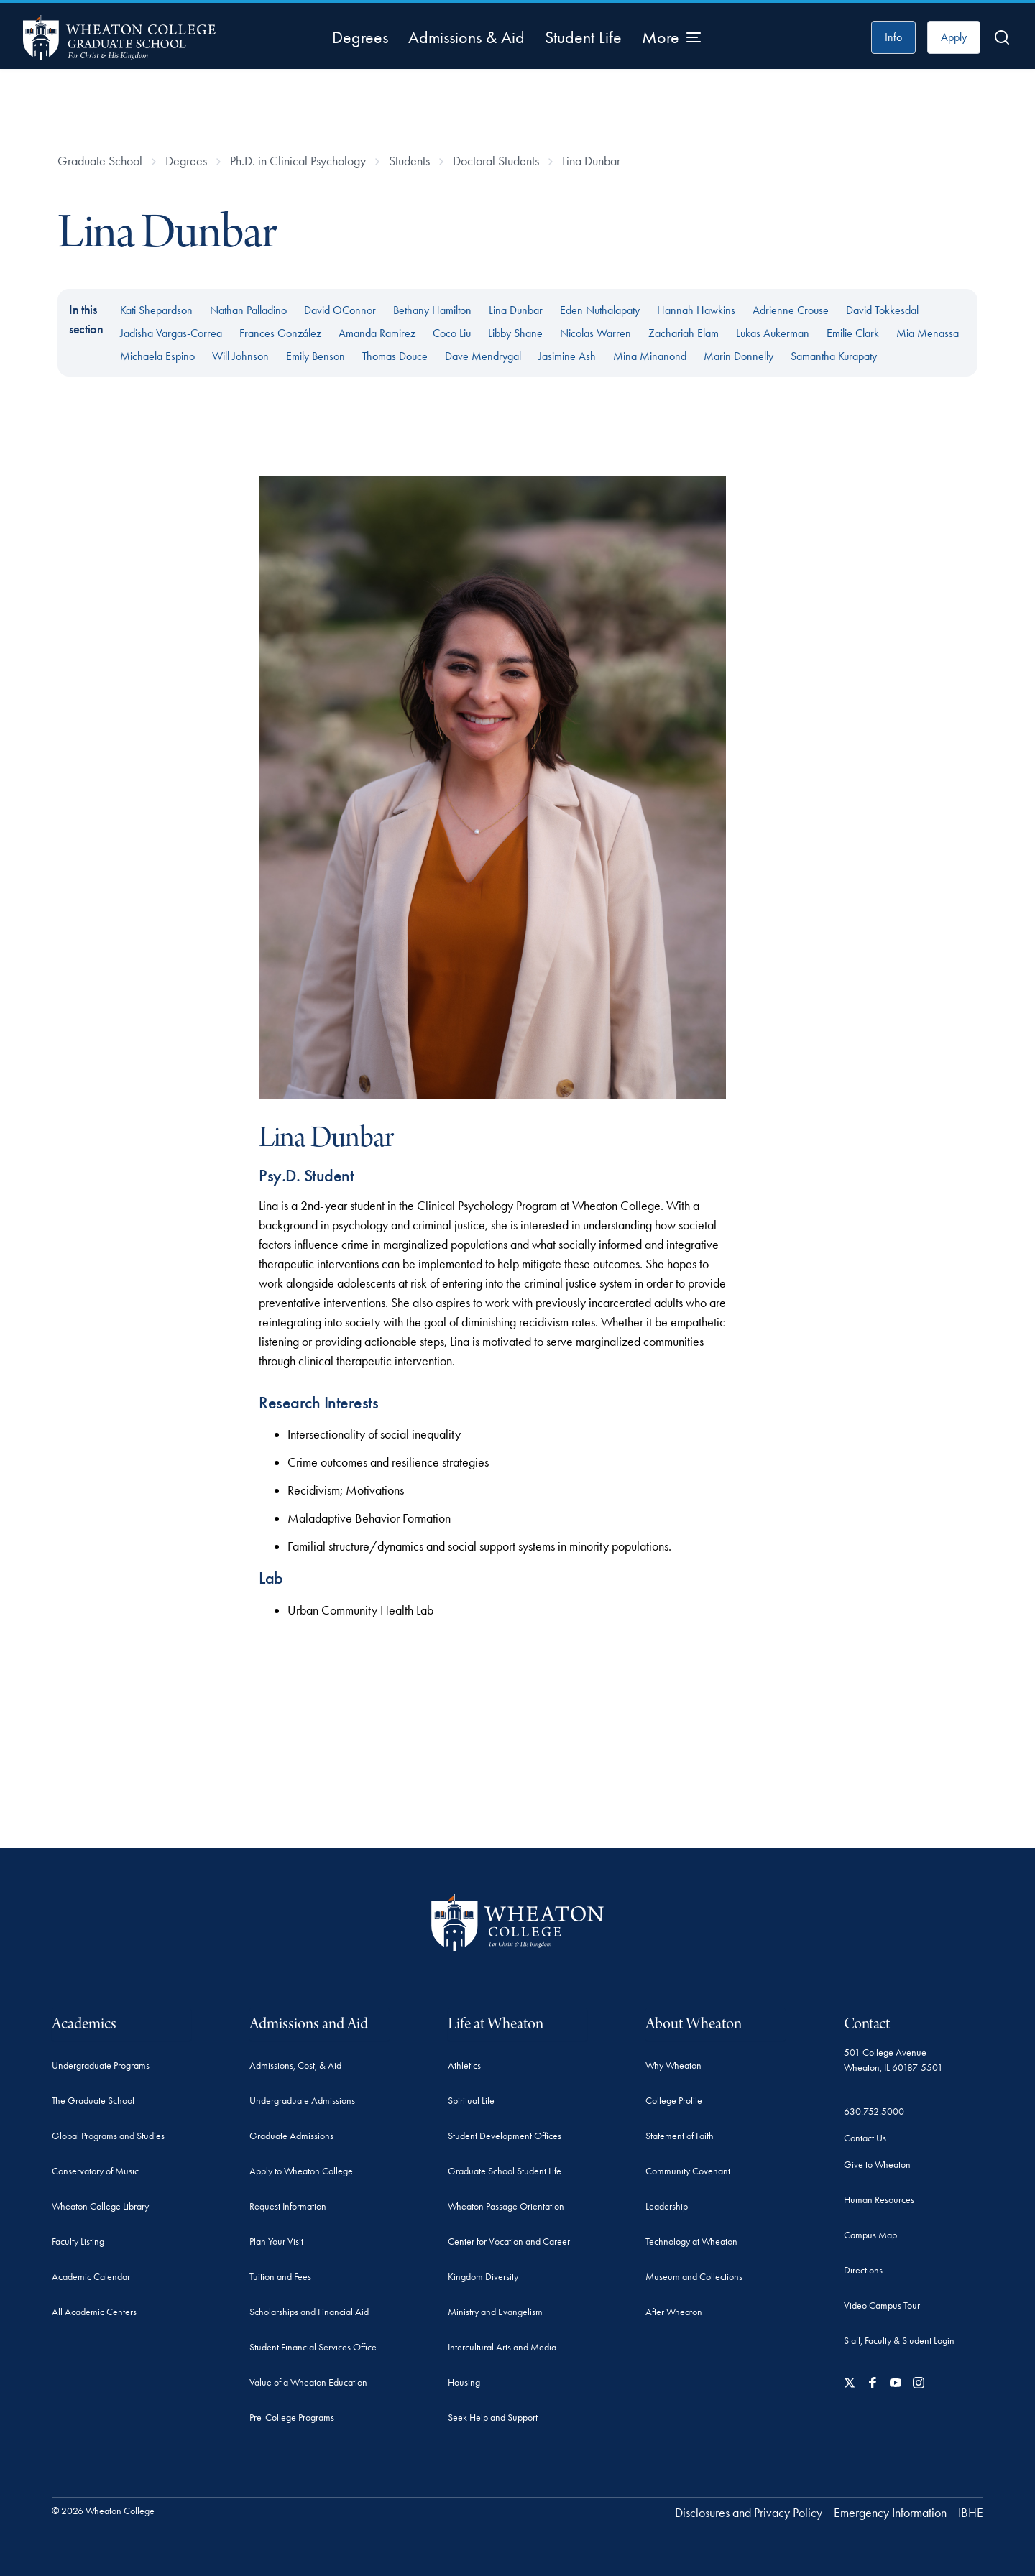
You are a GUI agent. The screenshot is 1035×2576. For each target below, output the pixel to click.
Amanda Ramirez (377, 333)
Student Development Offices (504, 2136)
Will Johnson (240, 356)
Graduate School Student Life (504, 2171)
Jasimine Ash (567, 356)
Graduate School (100, 161)
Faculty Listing (78, 2241)
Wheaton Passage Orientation (506, 2206)
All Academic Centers (94, 2312)
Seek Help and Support (493, 2417)
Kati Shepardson (156, 310)
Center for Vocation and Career (509, 2241)
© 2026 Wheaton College (103, 2511)
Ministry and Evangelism (495, 2312)
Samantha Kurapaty (834, 356)
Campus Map (870, 2235)
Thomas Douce (395, 356)
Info (893, 37)
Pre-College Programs (291, 2417)
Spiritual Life (471, 2101)
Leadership (666, 2206)
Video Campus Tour (882, 2305)
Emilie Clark (853, 333)
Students (409, 161)
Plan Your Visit (276, 2241)
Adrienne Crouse (791, 310)
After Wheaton (673, 2312)
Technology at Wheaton (691, 2241)
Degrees (360, 37)
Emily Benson (315, 356)
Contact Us (865, 2138)
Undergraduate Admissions (302, 2101)
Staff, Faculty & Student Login (899, 2341)
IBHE (970, 2513)
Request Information (287, 2206)
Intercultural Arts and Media (502, 2347)
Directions (863, 2270)
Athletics (464, 2065)
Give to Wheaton (877, 2165)
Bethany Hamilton (432, 310)
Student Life (583, 37)
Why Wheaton (673, 2065)
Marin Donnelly (738, 356)
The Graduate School (93, 2101)
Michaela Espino (157, 356)
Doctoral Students (496, 161)
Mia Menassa (927, 333)
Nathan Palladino (248, 310)
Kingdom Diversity (483, 2277)
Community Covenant (687, 2171)
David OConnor (340, 310)
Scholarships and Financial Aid (309, 2312)
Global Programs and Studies (108, 2136)
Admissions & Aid (466, 37)
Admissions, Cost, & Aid (295, 2065)
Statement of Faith (679, 2136)
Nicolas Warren (595, 333)
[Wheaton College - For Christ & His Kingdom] (517, 1922)
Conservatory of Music (95, 2171)
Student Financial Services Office (313, 2347)
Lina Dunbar (591, 161)
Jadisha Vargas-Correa (171, 333)
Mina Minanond (649, 356)
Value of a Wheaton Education (308, 2382)
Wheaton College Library (100, 2206)
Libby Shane (515, 333)
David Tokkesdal (882, 310)
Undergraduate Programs (101, 2065)
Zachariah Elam (683, 333)
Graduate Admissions (291, 2136)
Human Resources (879, 2200)
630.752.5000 (874, 2111)
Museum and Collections (693, 2277)
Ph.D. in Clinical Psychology (298, 161)
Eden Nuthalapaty (600, 310)
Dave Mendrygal (483, 356)
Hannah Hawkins (696, 310)
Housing (464, 2382)
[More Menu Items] (672, 37)
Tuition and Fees (280, 2277)
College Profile (673, 2101)
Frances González (280, 333)
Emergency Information (890, 2513)
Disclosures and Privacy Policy (748, 2513)
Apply (954, 37)
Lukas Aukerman (772, 333)
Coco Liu (452, 333)
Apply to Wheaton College (301, 2171)
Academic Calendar (91, 2277)
